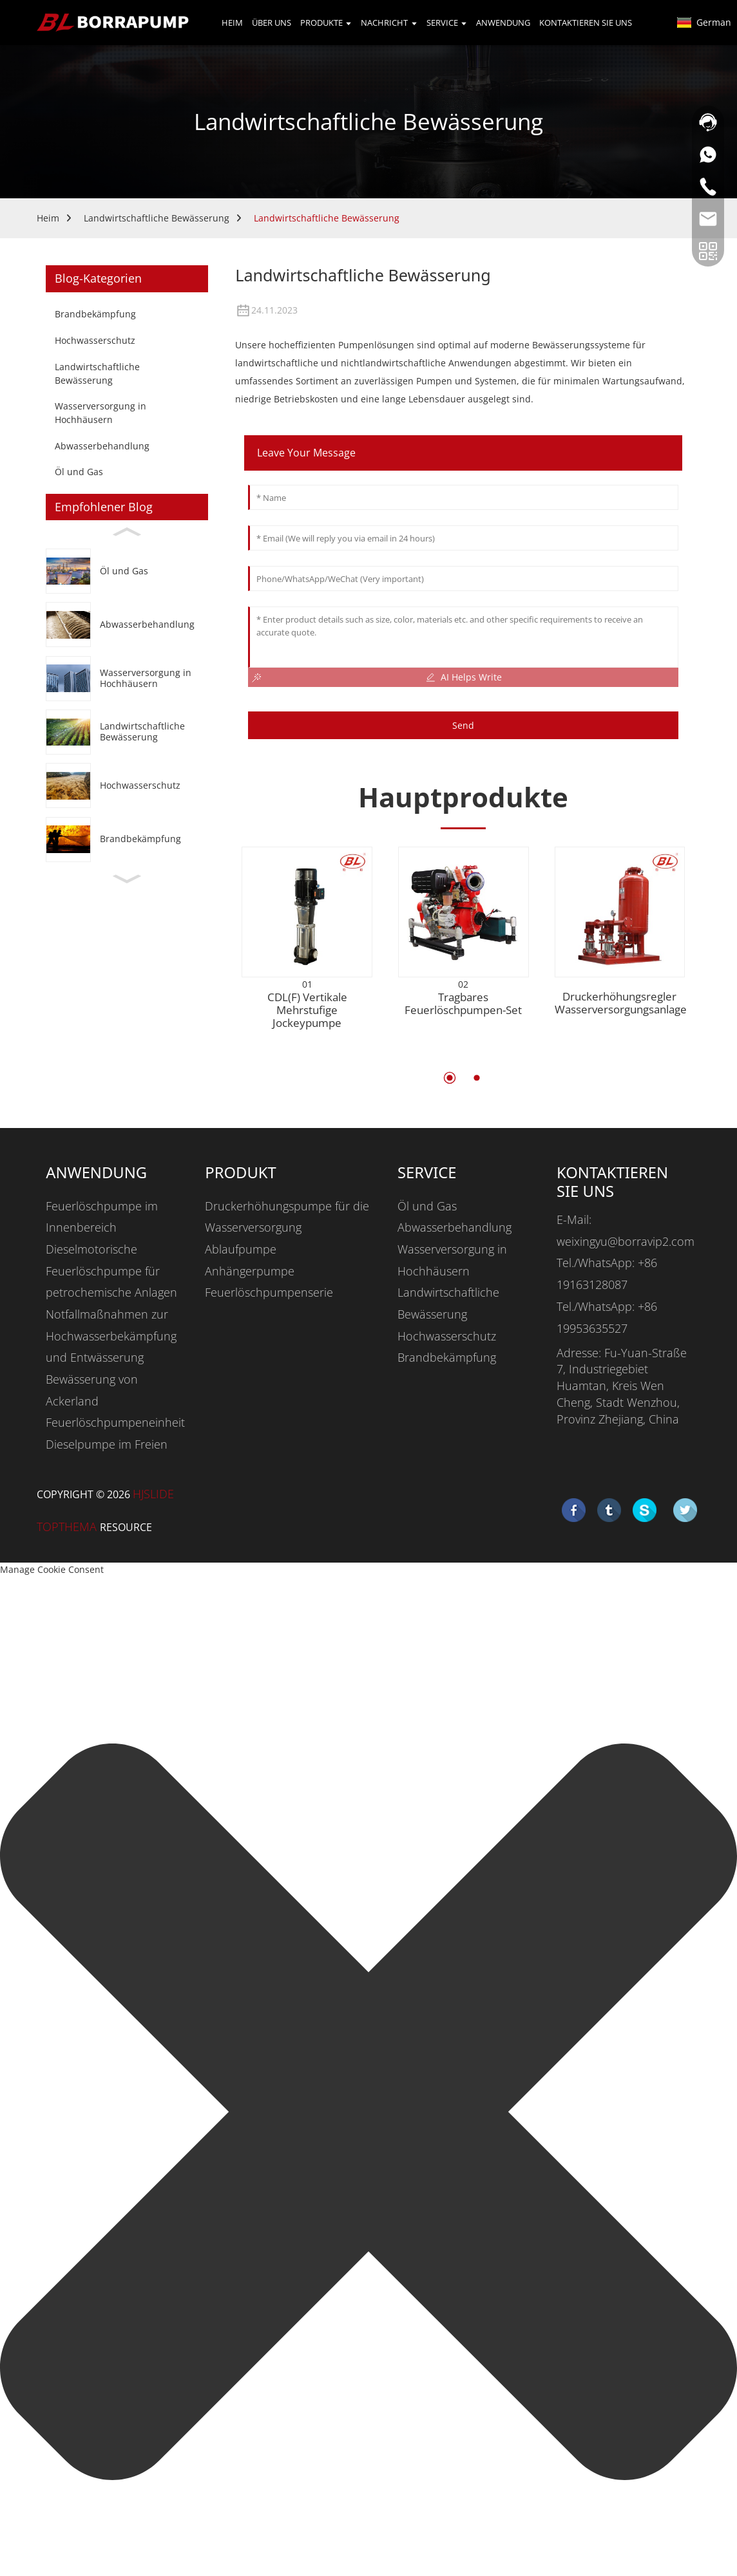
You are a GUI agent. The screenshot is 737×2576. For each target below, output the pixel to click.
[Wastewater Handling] (127, 624)
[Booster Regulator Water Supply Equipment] (620, 938)
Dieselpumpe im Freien (107, 1444)
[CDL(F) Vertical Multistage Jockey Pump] (307, 912)
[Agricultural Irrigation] (127, 731)
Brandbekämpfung (95, 314)
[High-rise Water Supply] (127, 678)
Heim (48, 218)
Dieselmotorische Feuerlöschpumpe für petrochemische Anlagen (111, 1270)
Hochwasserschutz (95, 340)
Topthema (68, 1526)
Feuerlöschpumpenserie (269, 1292)
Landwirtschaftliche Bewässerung (156, 218)
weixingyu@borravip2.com (625, 1241)
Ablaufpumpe (240, 1249)
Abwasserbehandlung (102, 446)
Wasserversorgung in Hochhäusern (100, 413)
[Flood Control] (127, 785)
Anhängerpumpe (249, 1271)
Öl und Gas (79, 471)
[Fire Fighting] (127, 839)
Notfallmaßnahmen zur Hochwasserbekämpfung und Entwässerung (111, 1335)
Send (463, 726)
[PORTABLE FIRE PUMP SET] (463, 912)
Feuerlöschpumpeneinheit (115, 1422)
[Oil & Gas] (127, 570)
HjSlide (153, 1493)
